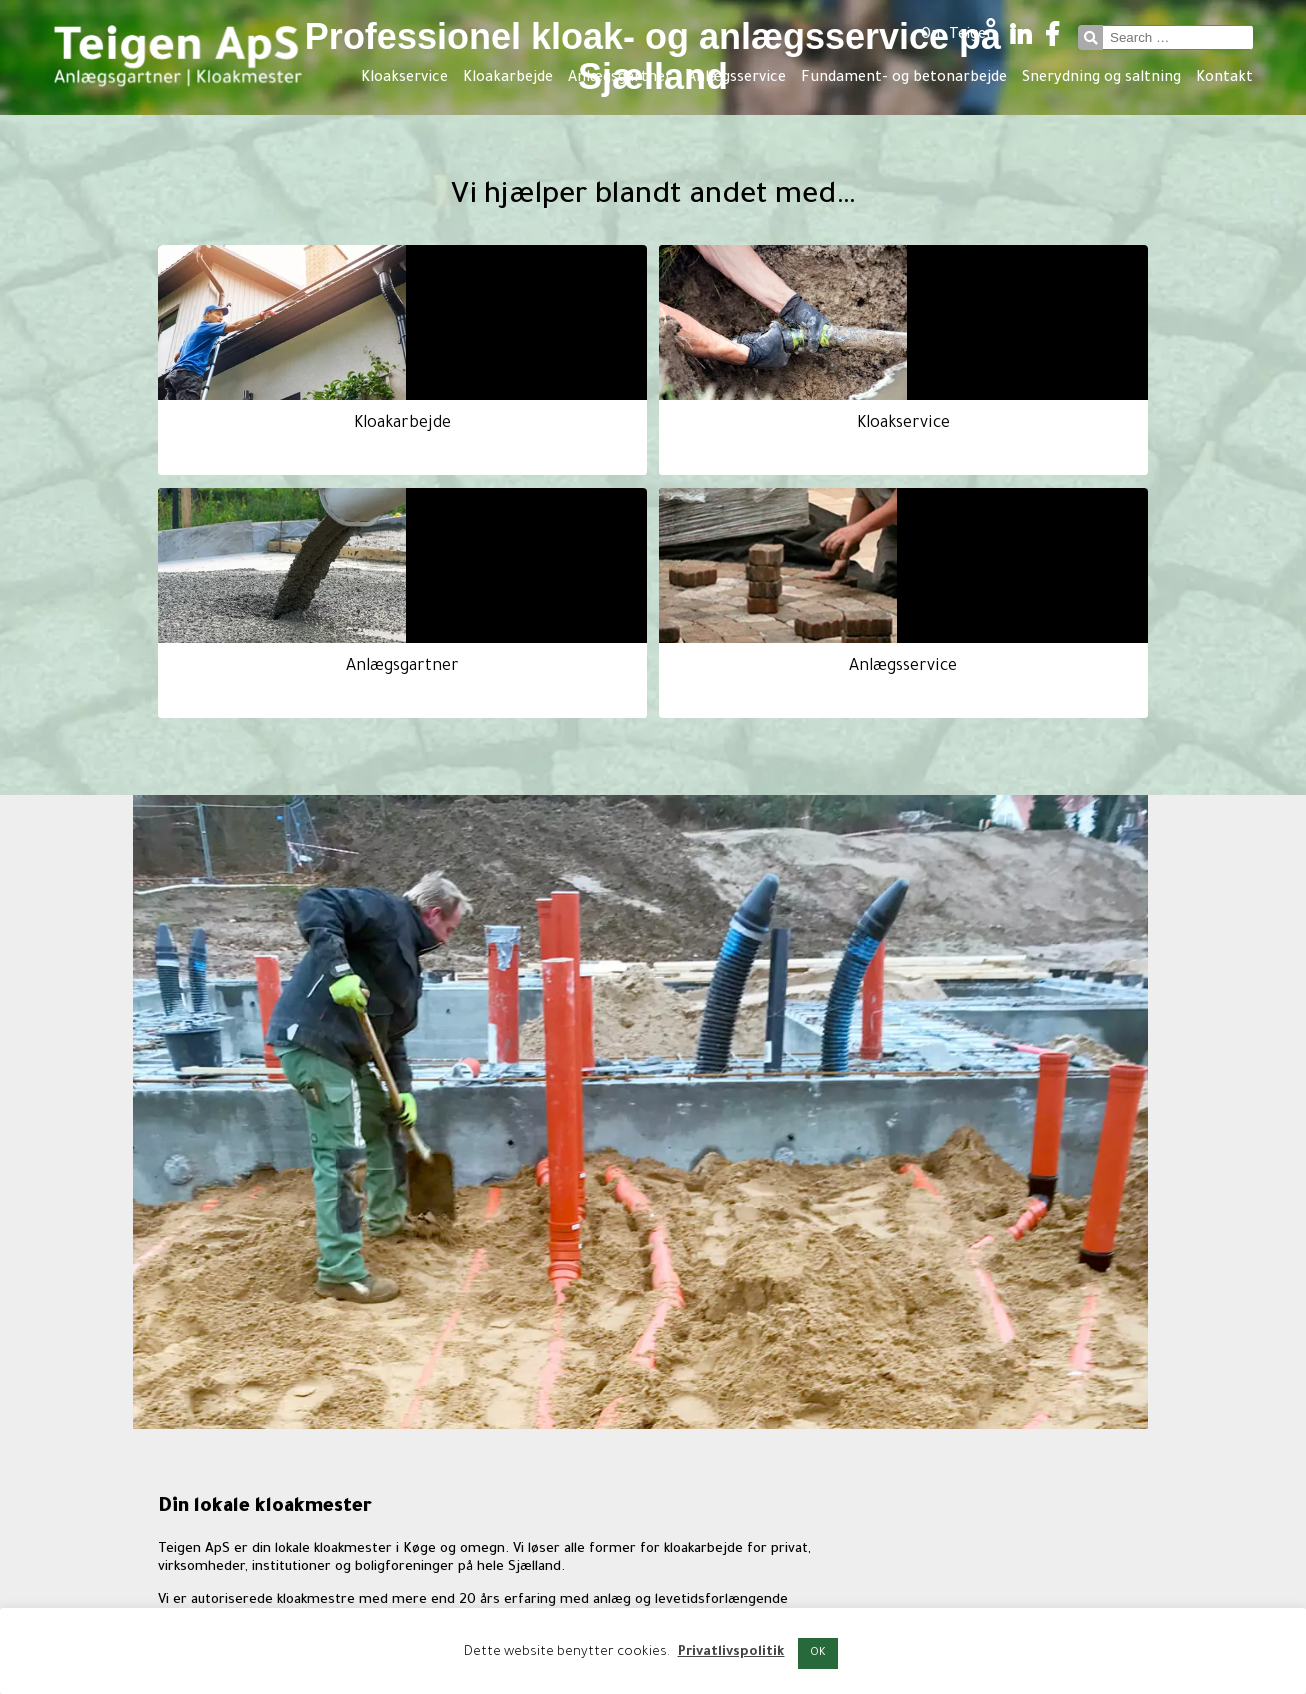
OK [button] (818, 1653)
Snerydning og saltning (1101, 79)
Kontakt (1224, 79)
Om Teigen (958, 36)
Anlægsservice (736, 79)
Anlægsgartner (620, 79)
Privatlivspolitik (731, 1652)
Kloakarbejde (508, 79)
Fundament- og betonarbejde (904, 79)
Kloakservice (404, 79)
